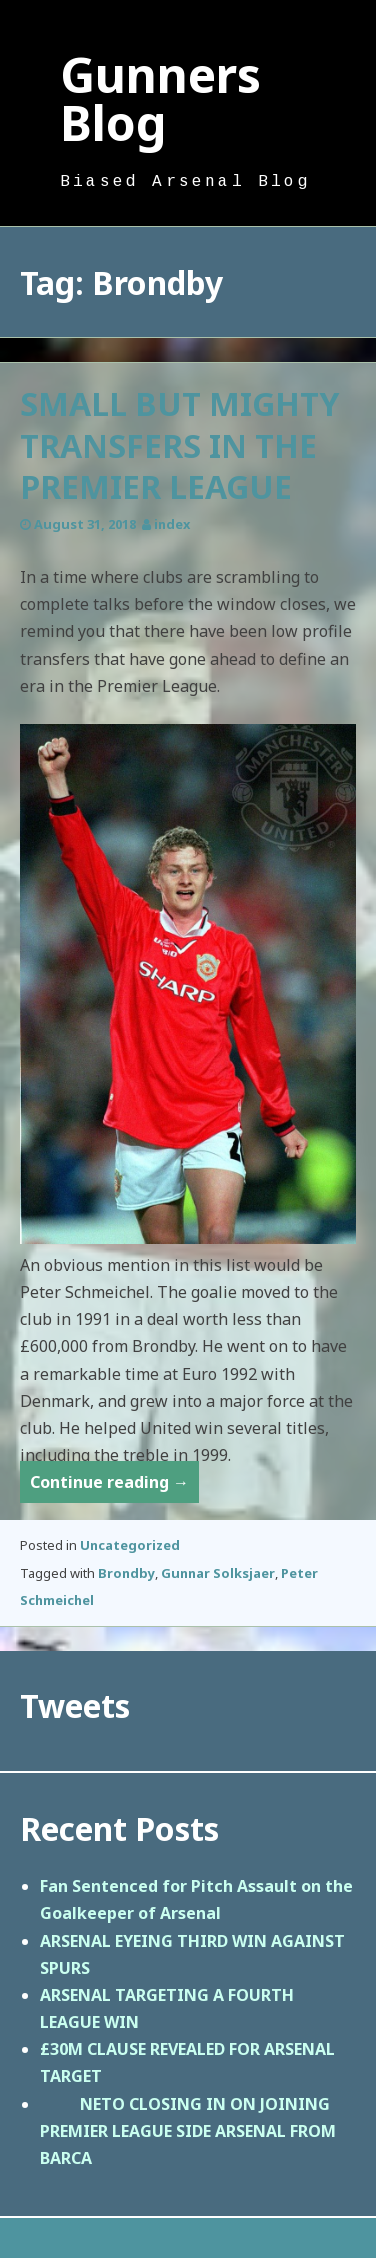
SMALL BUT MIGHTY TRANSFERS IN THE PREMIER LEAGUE (179, 445)
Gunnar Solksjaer (218, 1573)
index (172, 524)
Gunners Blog (160, 98)
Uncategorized (130, 1545)
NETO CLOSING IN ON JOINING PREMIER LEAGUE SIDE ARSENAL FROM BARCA (188, 2131)
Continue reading (114, 1485)
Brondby (126, 1573)
